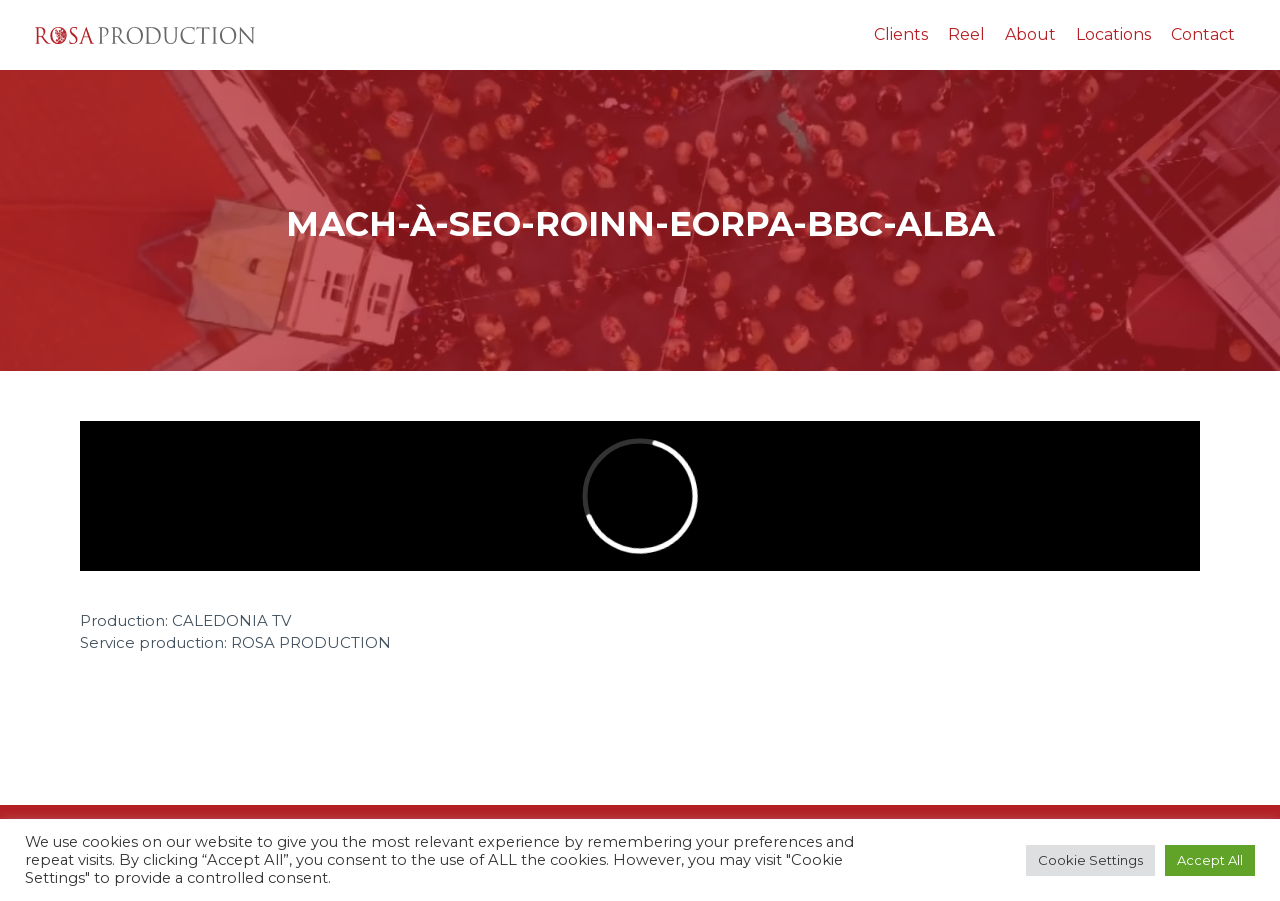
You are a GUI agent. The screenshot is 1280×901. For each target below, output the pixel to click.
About (1030, 34)
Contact (1203, 34)
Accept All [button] (1210, 860)
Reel (966, 34)
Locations (1113, 34)
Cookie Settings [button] (1090, 860)
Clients (901, 34)
